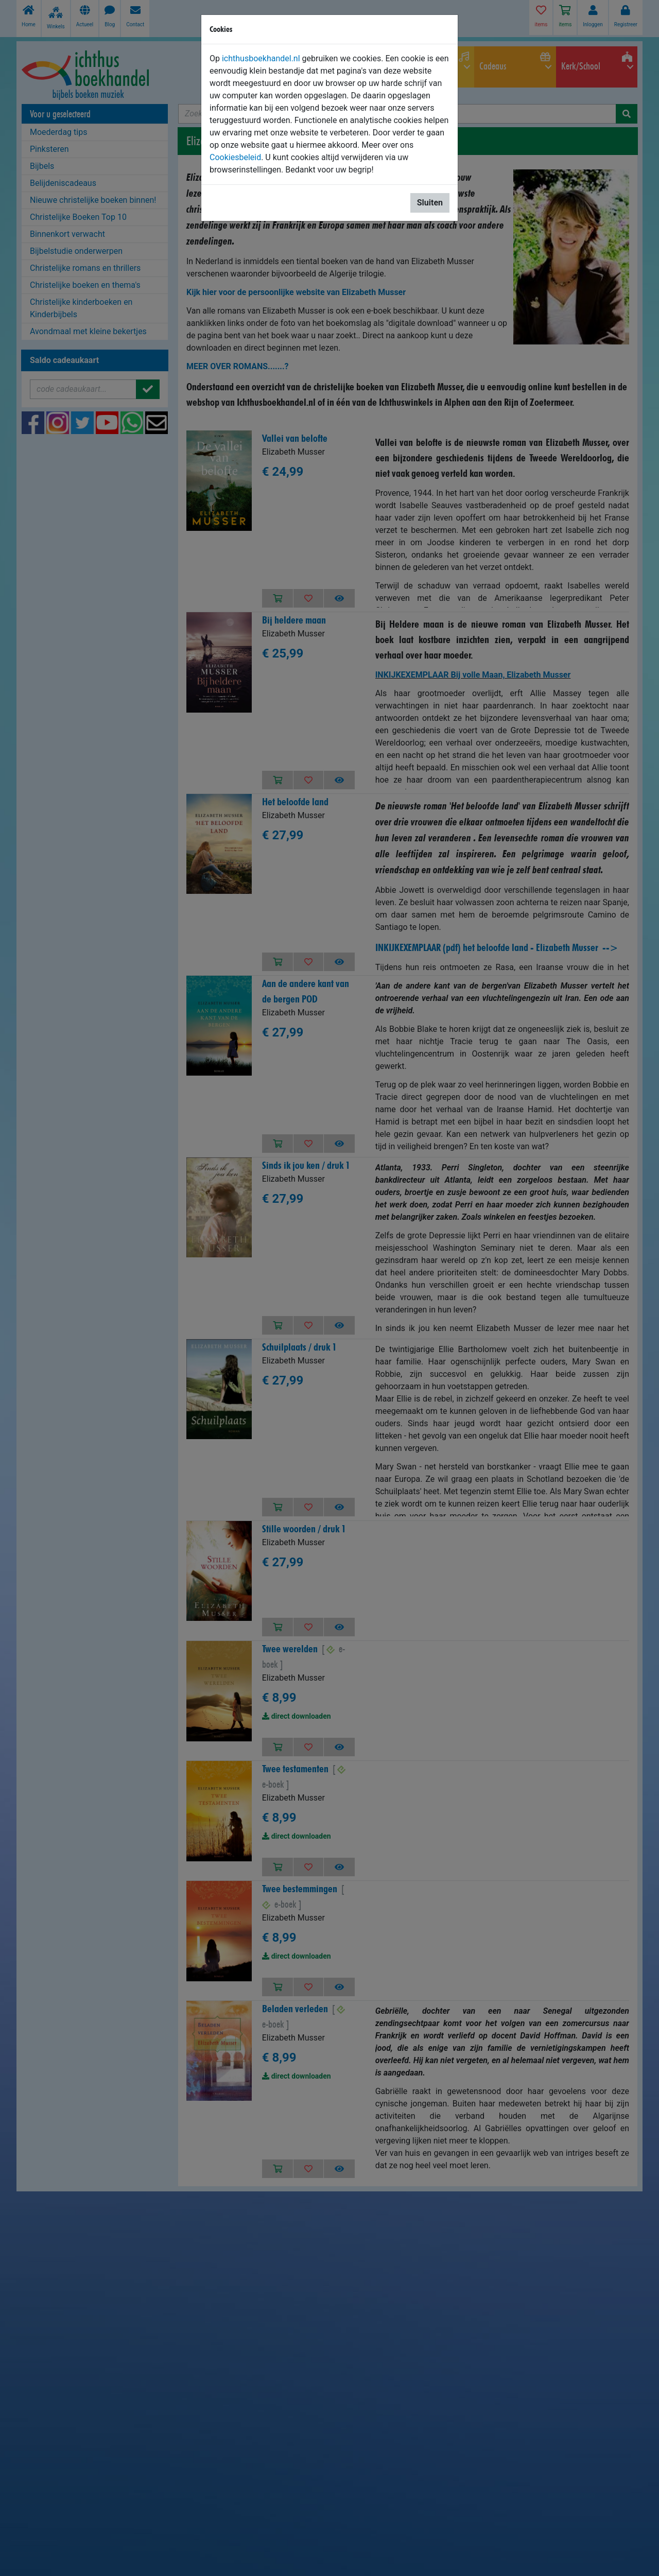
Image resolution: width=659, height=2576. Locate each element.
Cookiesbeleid (235, 157)
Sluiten (430, 203)
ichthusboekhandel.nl (261, 58)
